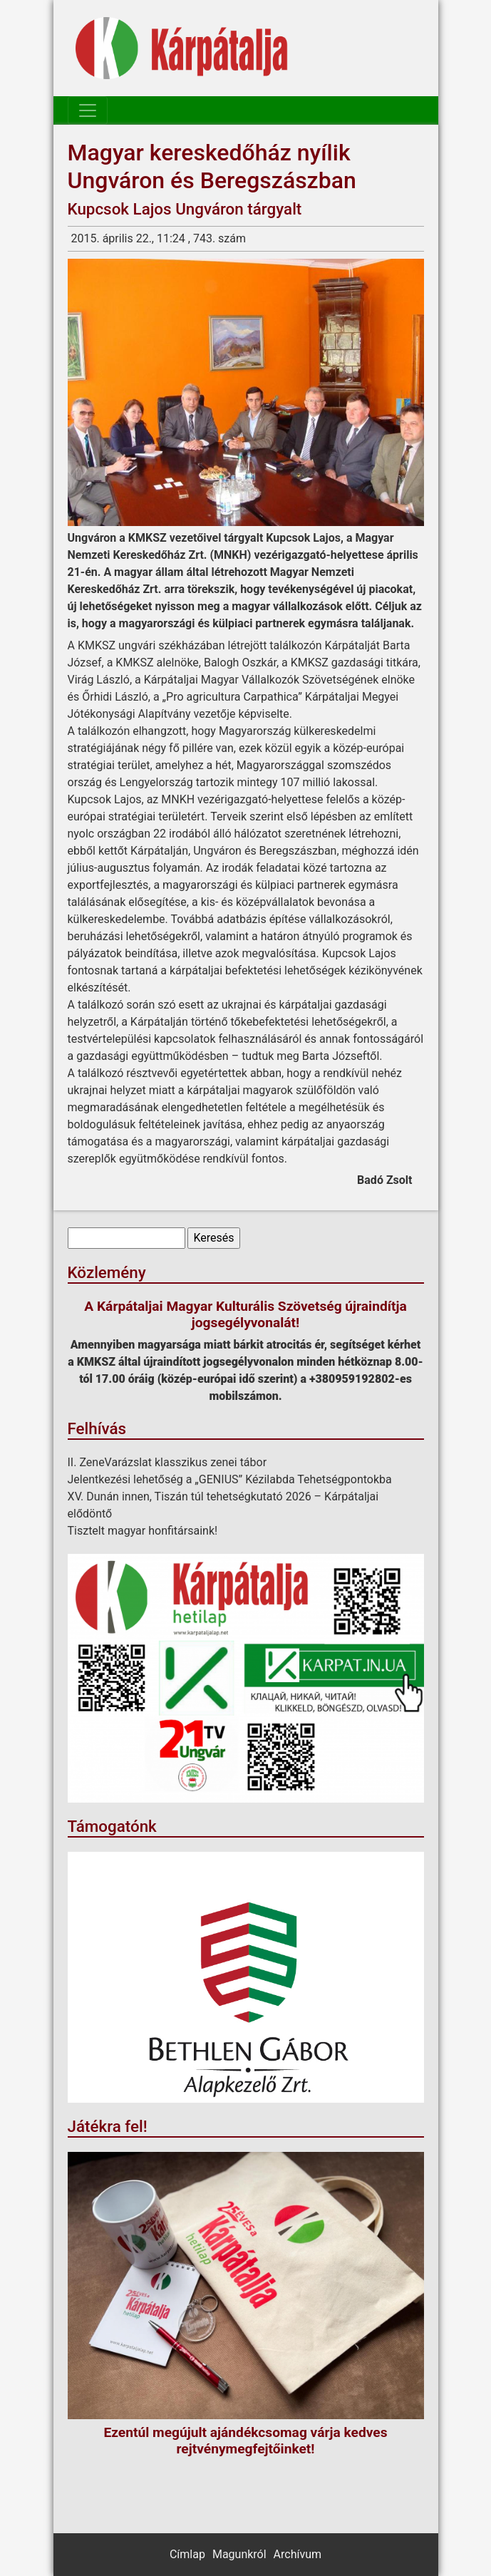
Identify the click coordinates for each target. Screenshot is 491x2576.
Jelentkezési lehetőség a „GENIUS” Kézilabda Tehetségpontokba (230, 1479)
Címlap (187, 2554)
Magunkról (239, 2554)
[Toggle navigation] (88, 110)
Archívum (297, 2554)
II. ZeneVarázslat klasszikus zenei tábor (167, 1462)
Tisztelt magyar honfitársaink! (143, 1530)
